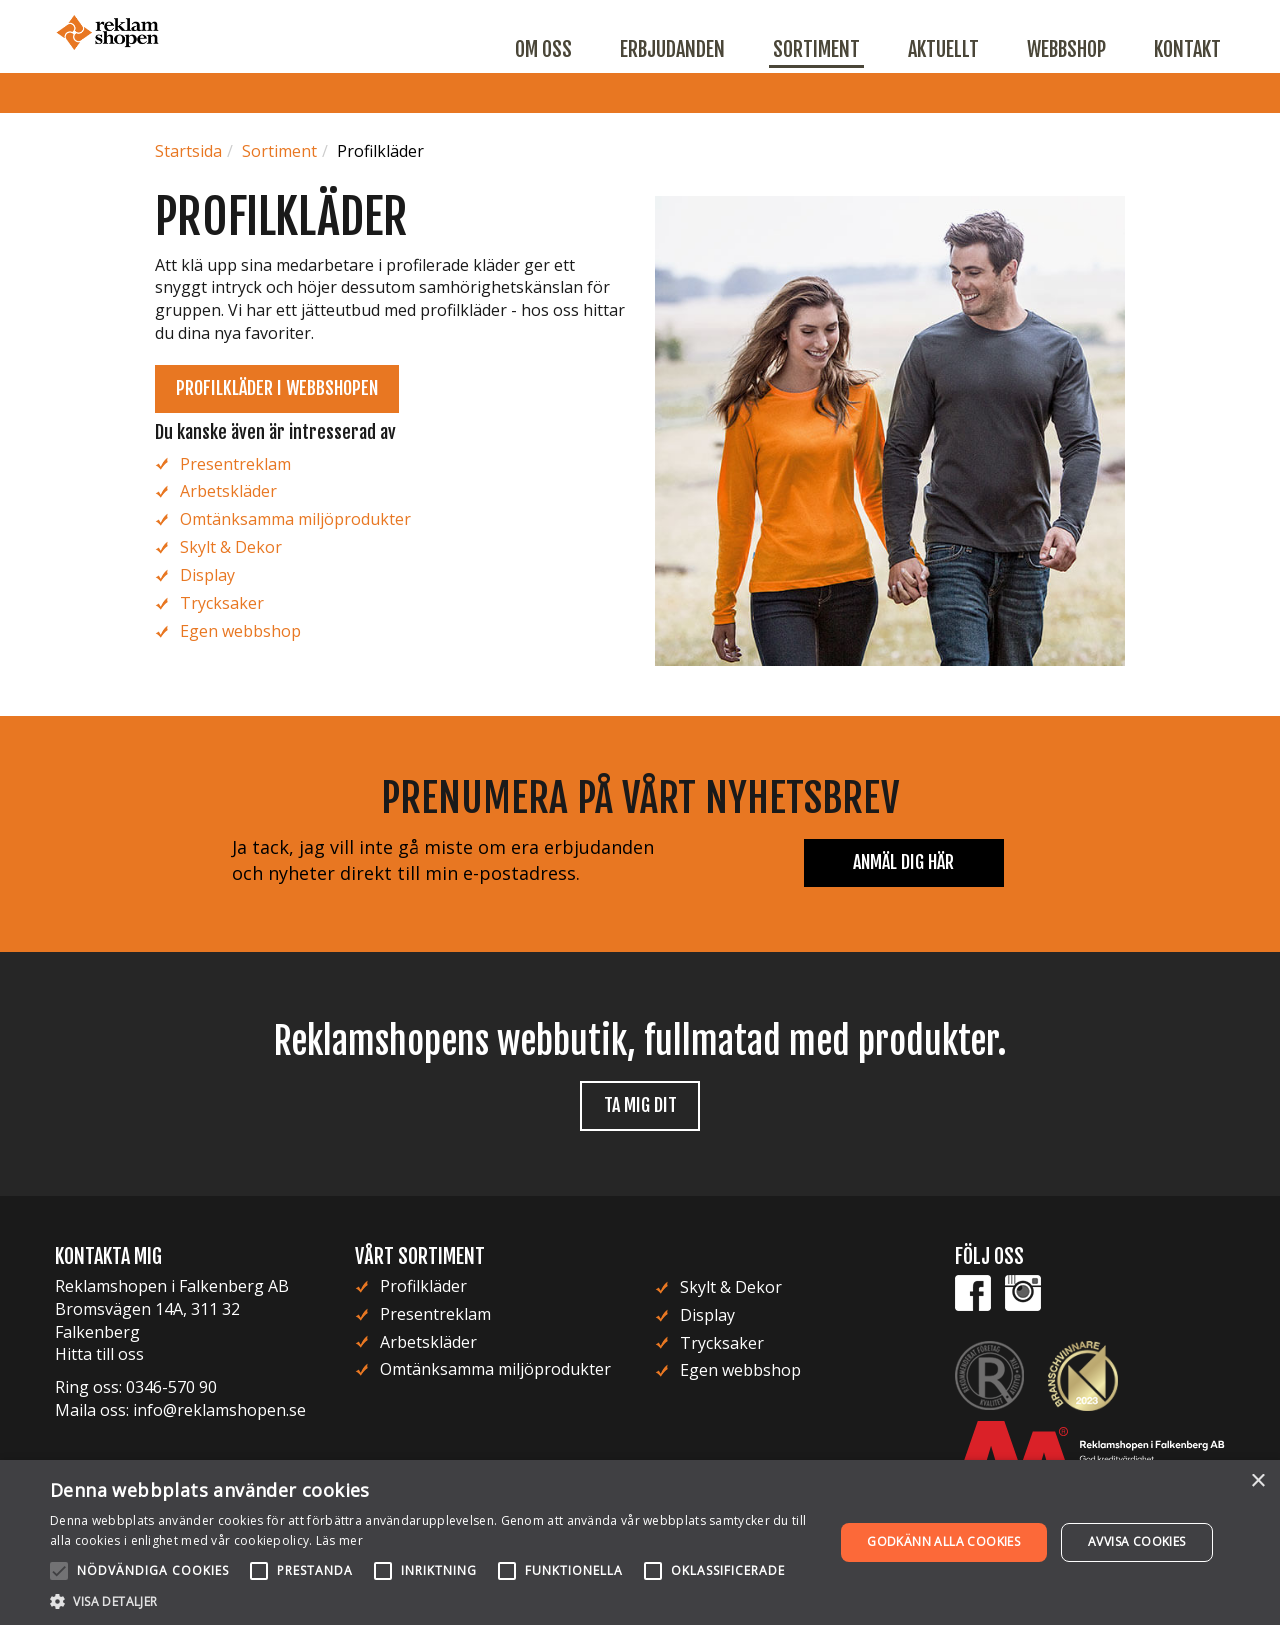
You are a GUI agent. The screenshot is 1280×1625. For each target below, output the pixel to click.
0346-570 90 (171, 1387)
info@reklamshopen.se (219, 1410)
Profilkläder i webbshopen (277, 388)
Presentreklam (235, 464)
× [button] (1257, 1481)
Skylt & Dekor (231, 547)
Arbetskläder (228, 491)
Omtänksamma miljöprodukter (295, 519)
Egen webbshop (240, 631)
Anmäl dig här (903, 862)
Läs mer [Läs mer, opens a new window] (339, 1540)
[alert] (640, 1542)
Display (207, 575)
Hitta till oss (99, 1354)
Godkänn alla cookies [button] (943, 1541)
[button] (430, 1600)
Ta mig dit (640, 1105)
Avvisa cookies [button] (1137, 1541)
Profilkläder (423, 1286)
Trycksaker (222, 603)
